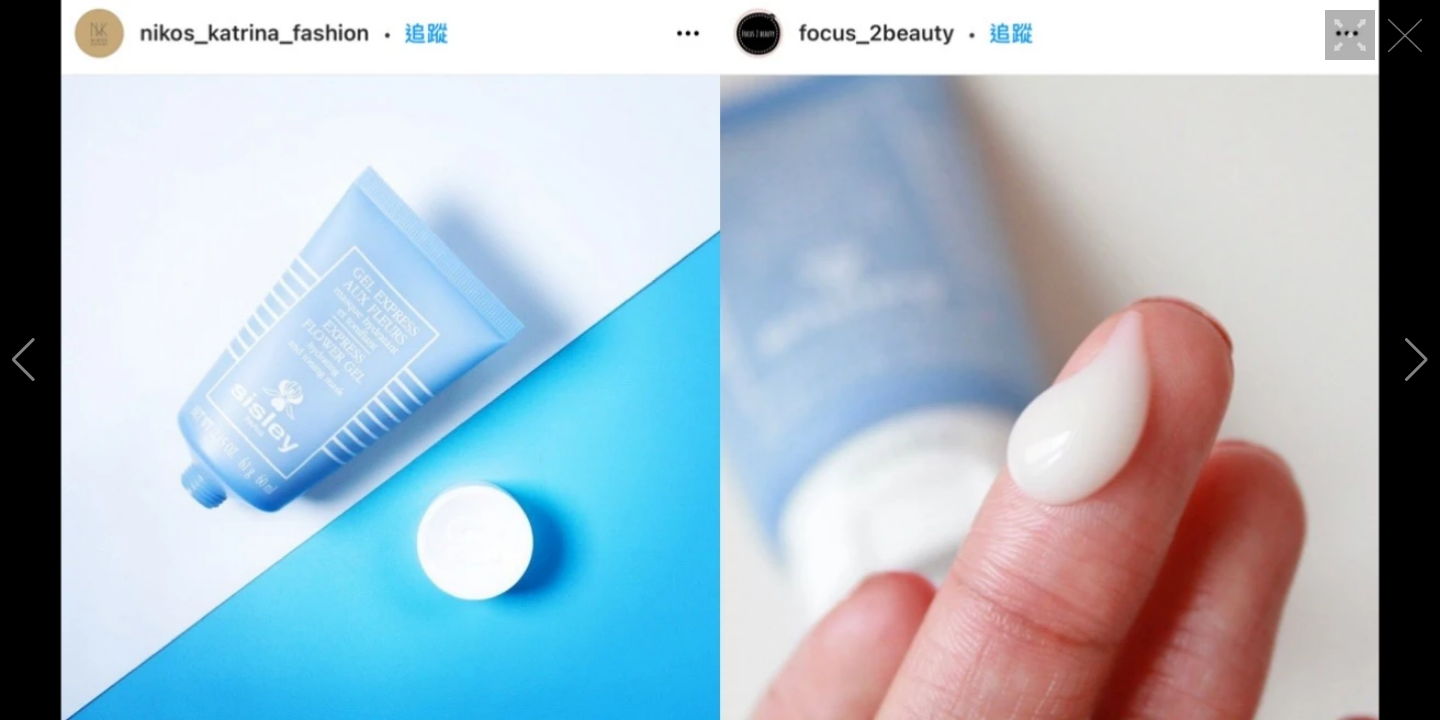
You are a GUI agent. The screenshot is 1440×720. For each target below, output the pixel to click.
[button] (23, 360)
